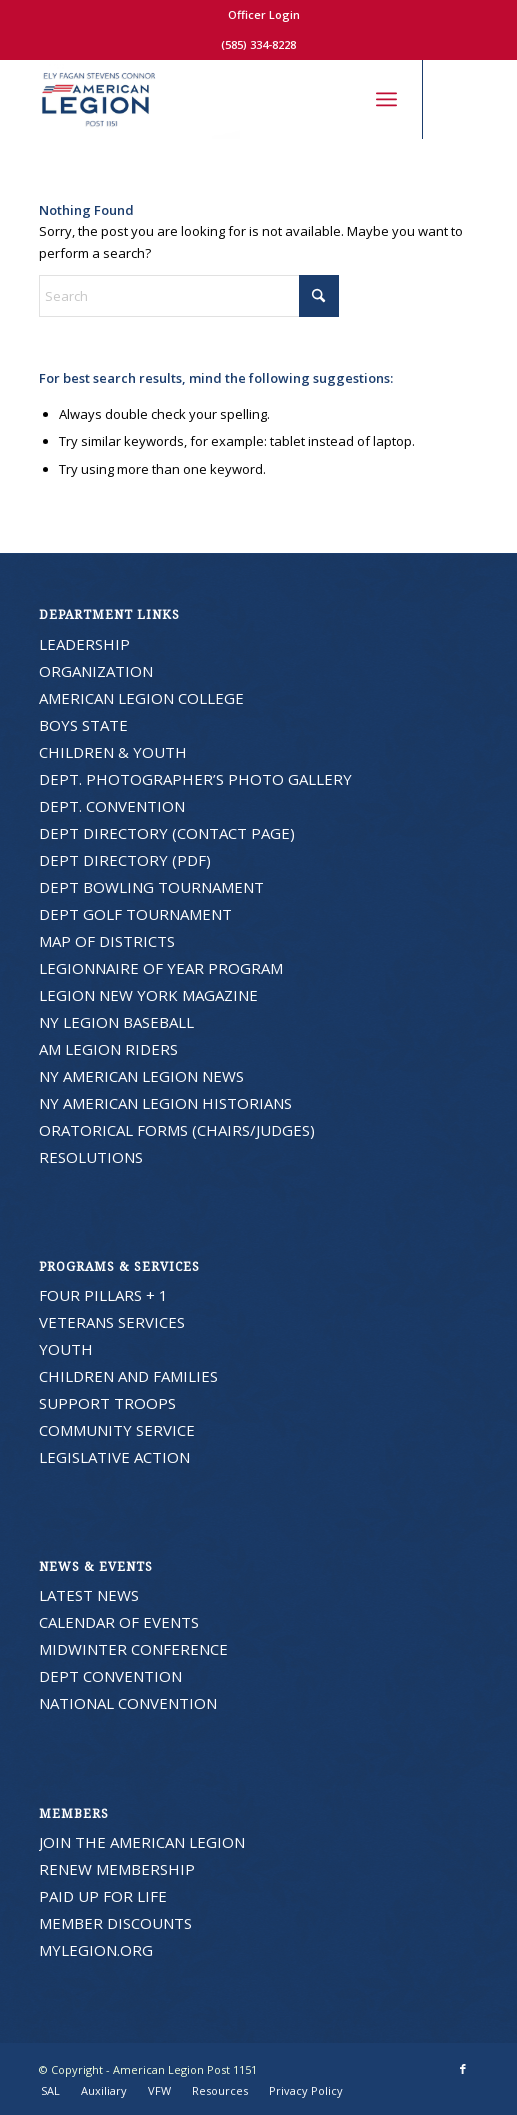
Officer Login (264, 14)
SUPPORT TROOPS (107, 1403)
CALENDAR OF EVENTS (119, 1622)
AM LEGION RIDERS (108, 1049)
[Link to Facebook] (463, 99)
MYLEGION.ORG (96, 1950)
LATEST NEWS (89, 1595)
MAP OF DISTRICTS (107, 941)
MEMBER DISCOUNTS (115, 1923)
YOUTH (66, 1349)
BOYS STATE (83, 725)
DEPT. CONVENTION (112, 806)
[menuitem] (264, 15)
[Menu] (386, 99)
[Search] (342, 99)
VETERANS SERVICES (112, 1322)
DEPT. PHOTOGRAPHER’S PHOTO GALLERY (195, 779)
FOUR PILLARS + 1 (103, 1295)
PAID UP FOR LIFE (103, 1896)
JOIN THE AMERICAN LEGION (142, 1842)
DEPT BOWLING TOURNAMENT (151, 887)
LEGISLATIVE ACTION (114, 1457)
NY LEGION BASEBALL (116, 1022)
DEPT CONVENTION (110, 1676)
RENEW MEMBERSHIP (117, 1869)
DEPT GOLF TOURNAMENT (135, 914)
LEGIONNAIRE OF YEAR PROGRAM (161, 968)
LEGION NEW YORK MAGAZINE (148, 995)
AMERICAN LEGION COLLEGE (141, 698)
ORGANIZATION (96, 671)
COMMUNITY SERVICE (117, 1430)
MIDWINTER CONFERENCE (133, 1649)
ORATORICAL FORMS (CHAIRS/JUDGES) (177, 1130)
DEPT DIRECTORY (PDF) (125, 860)
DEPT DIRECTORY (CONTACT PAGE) (167, 833)
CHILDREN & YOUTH (113, 752)
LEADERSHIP (84, 644)
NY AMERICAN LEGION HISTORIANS (165, 1103)
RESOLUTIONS (91, 1157)
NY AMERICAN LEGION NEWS (141, 1076)
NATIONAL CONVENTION (128, 1703)
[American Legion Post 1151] (215, 99)
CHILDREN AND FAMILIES (128, 1376)
